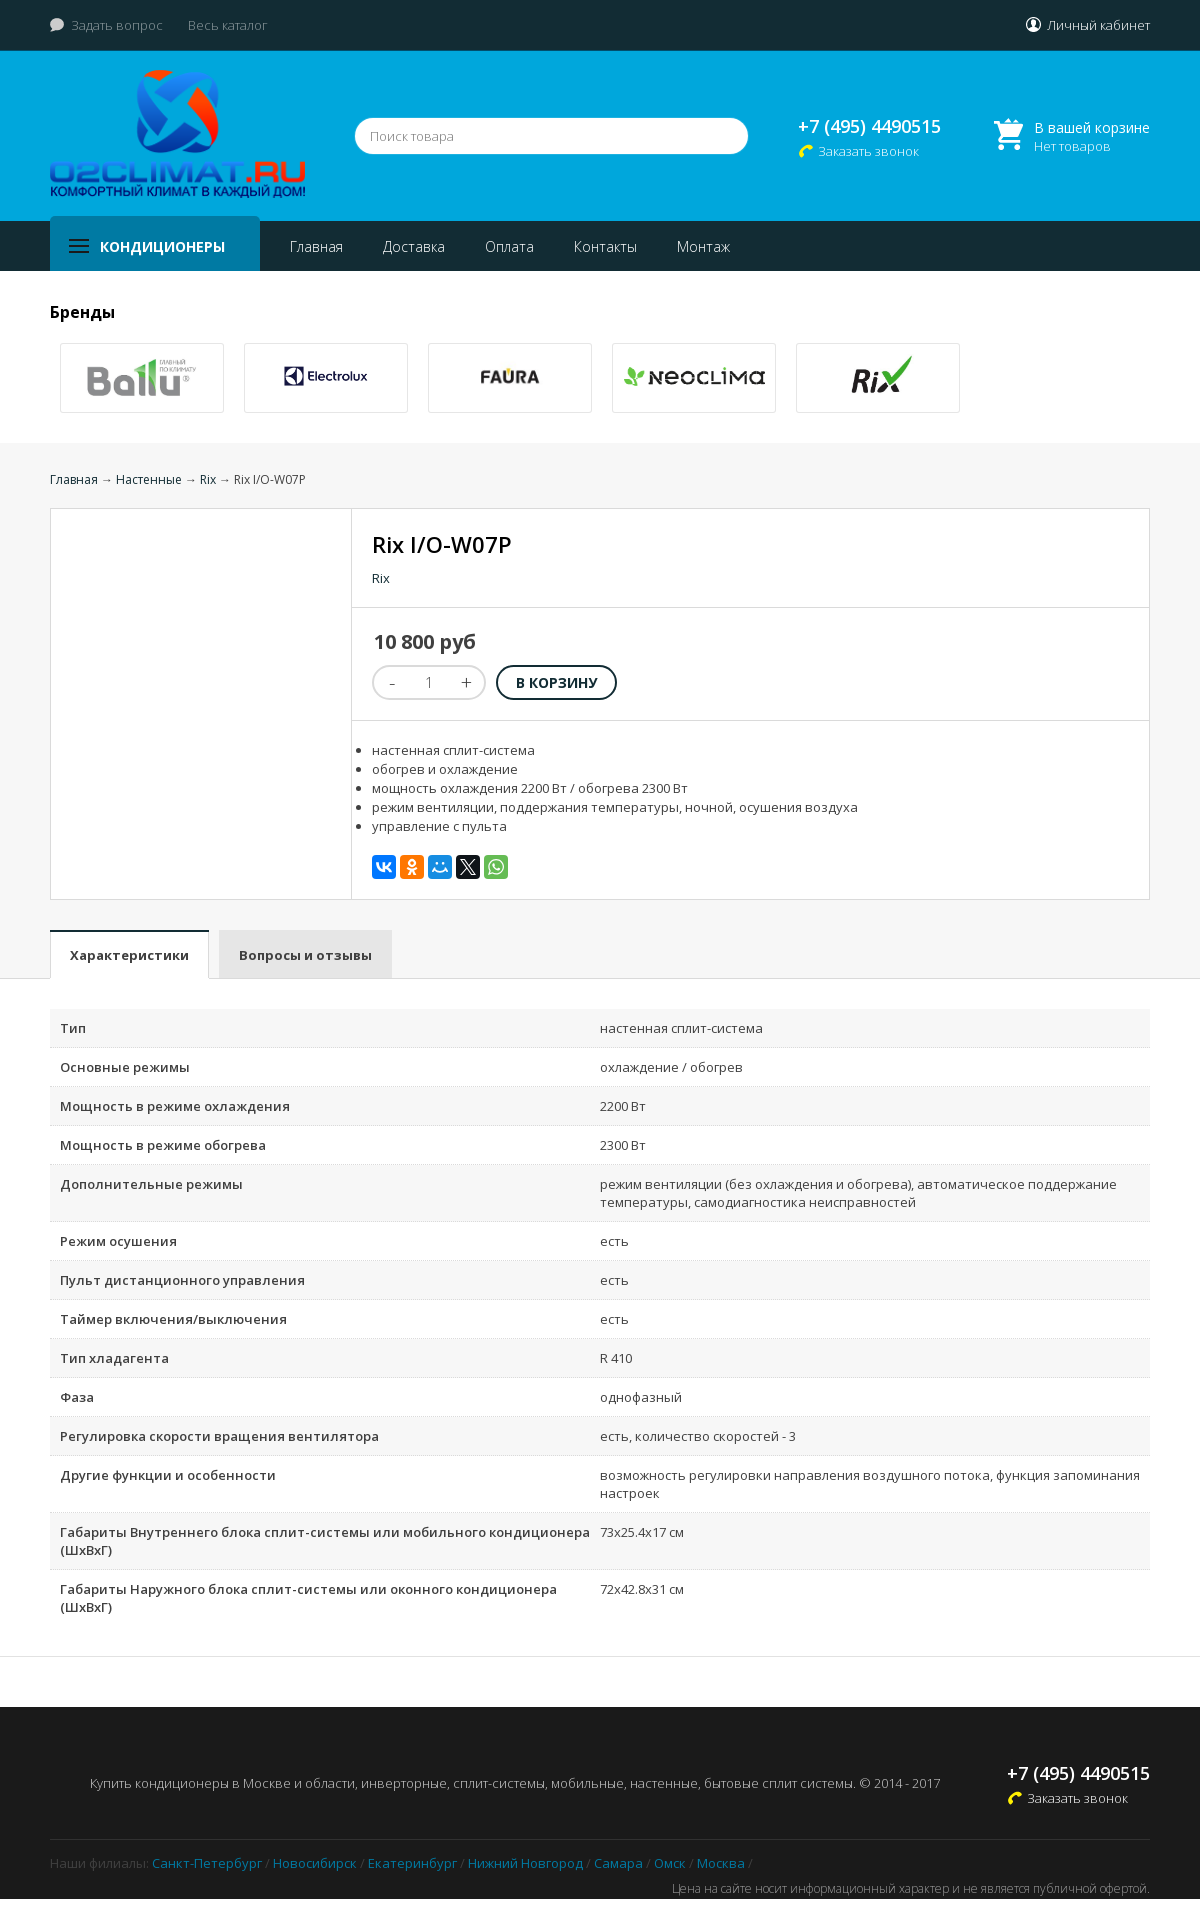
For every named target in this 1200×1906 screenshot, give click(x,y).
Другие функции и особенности (168, 1475)
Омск (670, 1863)
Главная (316, 246)
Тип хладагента (114, 1358)
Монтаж (703, 246)
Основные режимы (125, 1067)
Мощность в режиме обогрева (163, 1145)
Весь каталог (228, 25)
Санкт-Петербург (207, 1863)
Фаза (77, 1397)
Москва (721, 1863)
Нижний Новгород (525, 1863)
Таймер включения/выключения (173, 1319)
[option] (142, 378)
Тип (73, 1028)
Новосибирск (315, 1863)
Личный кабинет (1098, 25)
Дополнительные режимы (151, 1184)
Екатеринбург (412, 1863)
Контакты (605, 246)
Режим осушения (118, 1241)
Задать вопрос (117, 25)
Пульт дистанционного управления (182, 1280)
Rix (208, 479)
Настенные (149, 479)
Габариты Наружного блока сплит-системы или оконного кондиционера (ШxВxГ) (308, 1598)
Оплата (509, 246)
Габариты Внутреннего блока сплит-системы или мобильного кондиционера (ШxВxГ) (325, 1541)
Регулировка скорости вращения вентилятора (219, 1436)
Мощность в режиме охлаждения (175, 1106)
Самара (618, 1863)
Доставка (414, 246)
